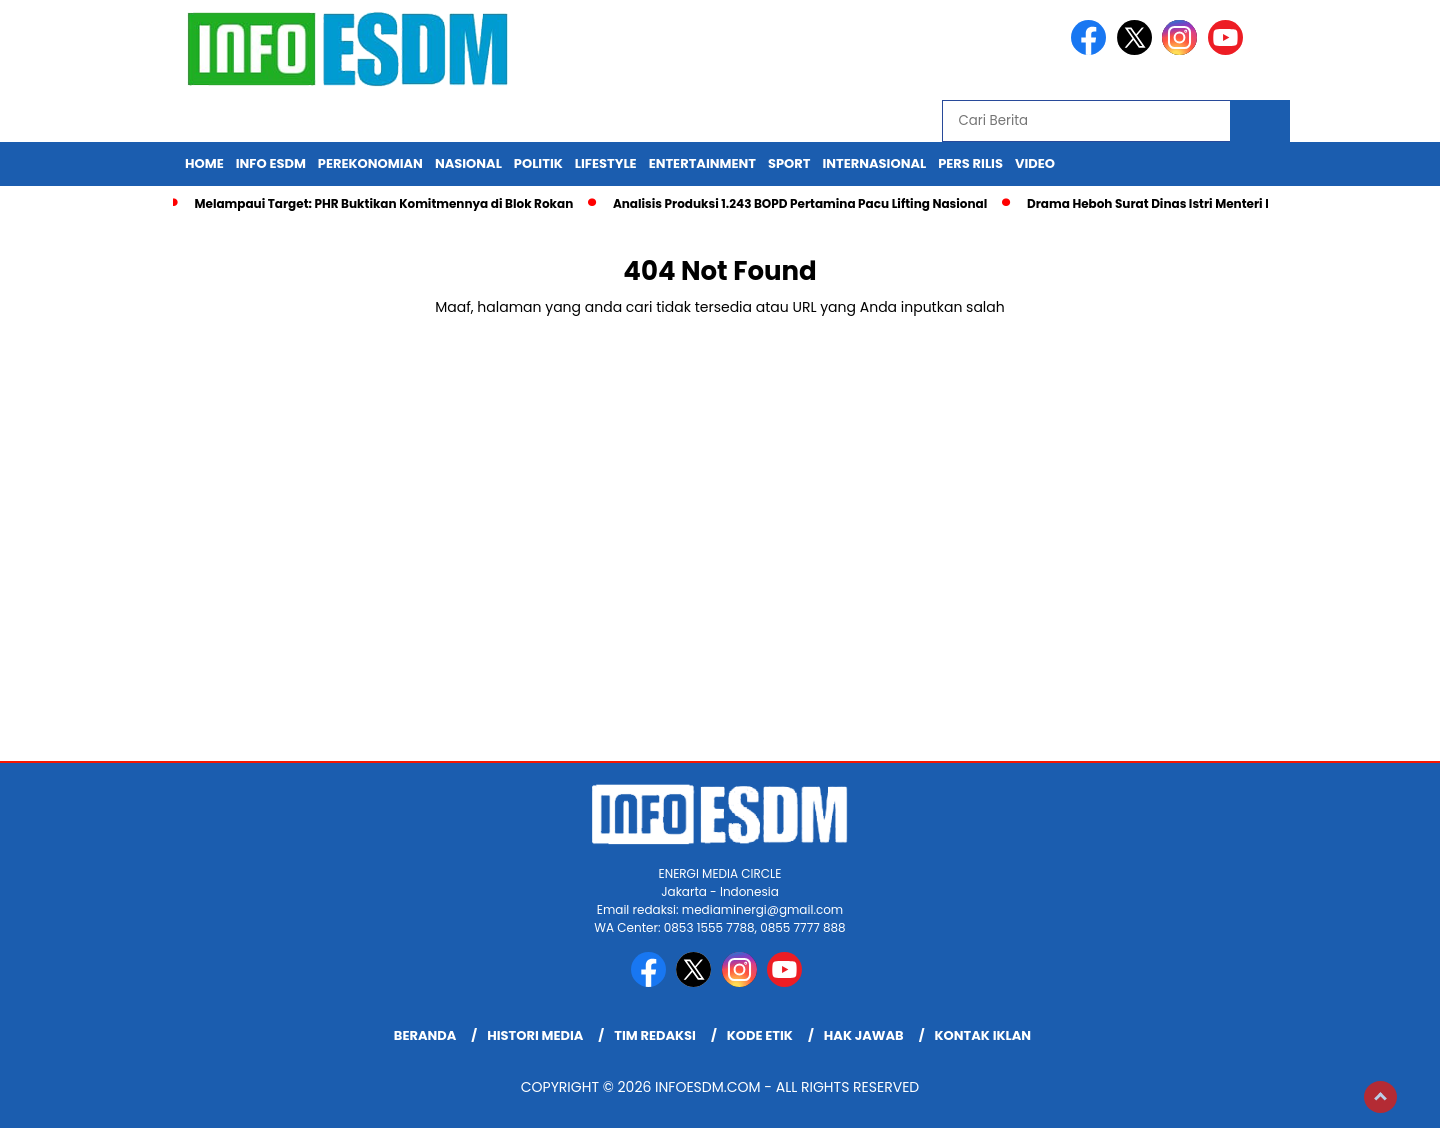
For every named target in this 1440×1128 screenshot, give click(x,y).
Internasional (874, 163)
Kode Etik (760, 1035)
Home (204, 163)
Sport (789, 163)
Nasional (468, 163)
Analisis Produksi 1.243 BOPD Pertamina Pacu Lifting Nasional (800, 203)
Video (1035, 163)
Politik (538, 163)
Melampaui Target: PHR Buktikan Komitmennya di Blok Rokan (383, 203)
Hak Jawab (864, 1035)
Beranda (425, 1035)
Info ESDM (271, 163)
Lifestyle (606, 163)
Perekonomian (370, 163)
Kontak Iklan (983, 1035)
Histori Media (535, 1035)
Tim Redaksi (655, 1035)
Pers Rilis (970, 163)
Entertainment (702, 163)
